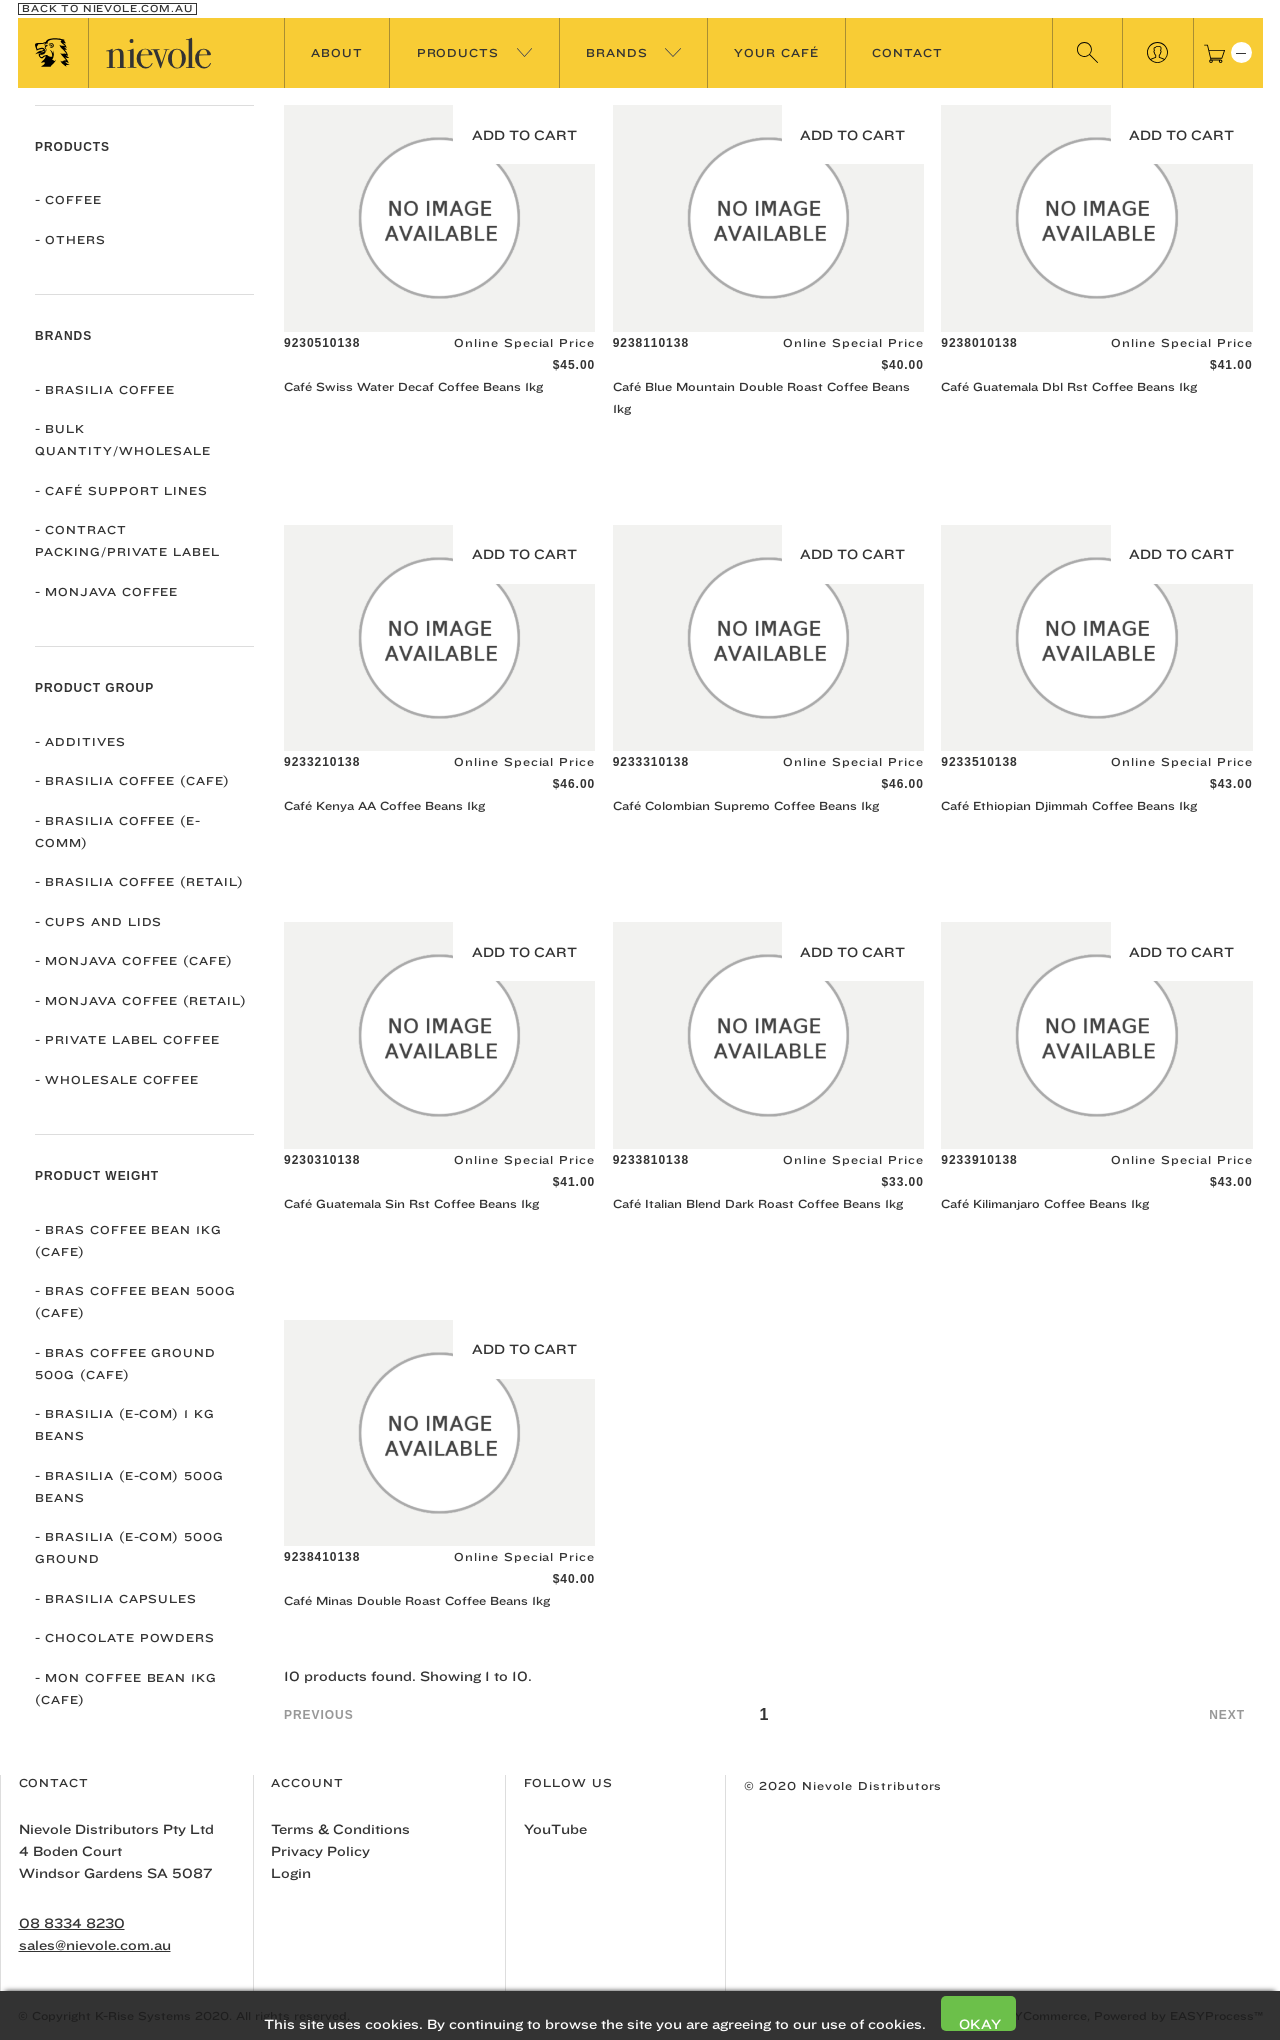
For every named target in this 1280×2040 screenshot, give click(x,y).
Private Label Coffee (127, 1039)
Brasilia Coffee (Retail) (139, 881)
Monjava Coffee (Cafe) (134, 960)
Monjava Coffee (106, 591)
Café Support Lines (121, 490)
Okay (980, 2023)
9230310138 (322, 1160)
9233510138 (979, 762)
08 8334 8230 (72, 1923)
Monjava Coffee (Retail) (141, 1000)
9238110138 (651, 343)
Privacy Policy (320, 1851)
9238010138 (979, 343)
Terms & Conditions (340, 1829)
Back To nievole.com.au (107, 9)
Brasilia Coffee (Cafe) (132, 780)
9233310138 (651, 762)
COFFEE (68, 199)
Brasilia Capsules (116, 1598)
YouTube (555, 1829)
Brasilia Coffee (105, 389)
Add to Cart (524, 135)
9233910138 (979, 1160)
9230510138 (322, 343)
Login (291, 1873)
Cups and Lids (98, 921)
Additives (80, 741)
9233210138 (322, 762)
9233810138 (651, 1160)
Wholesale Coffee (117, 1079)
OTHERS (70, 239)
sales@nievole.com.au (95, 1945)
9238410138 (322, 1557)
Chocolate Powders (125, 1637)
